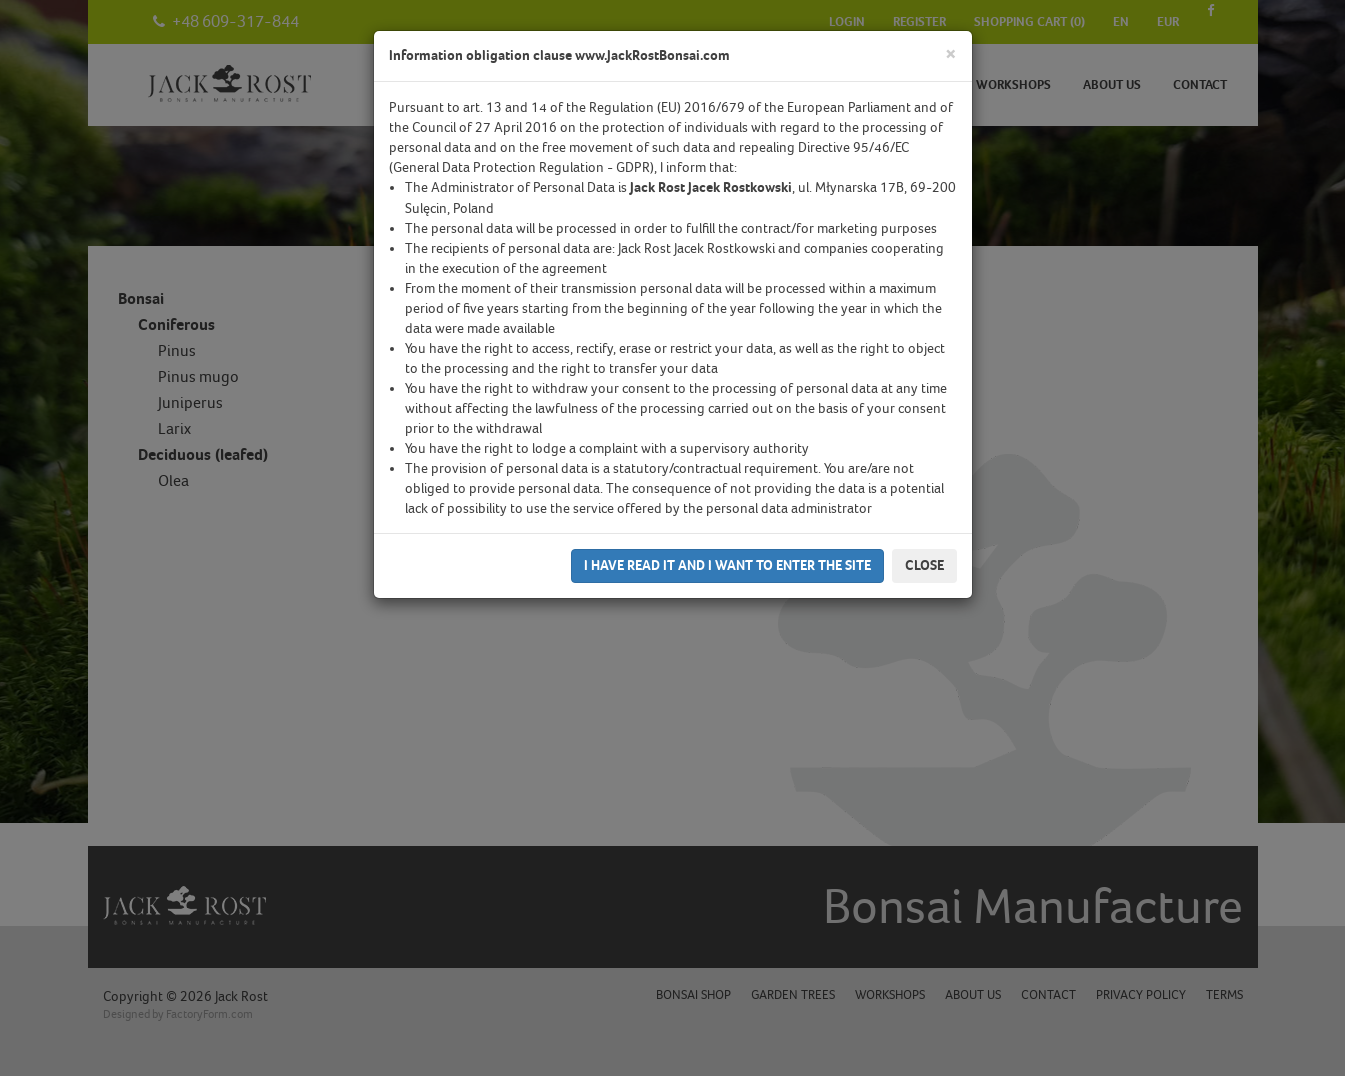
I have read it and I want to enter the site (727, 565)
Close (924, 565)
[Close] (951, 54)
